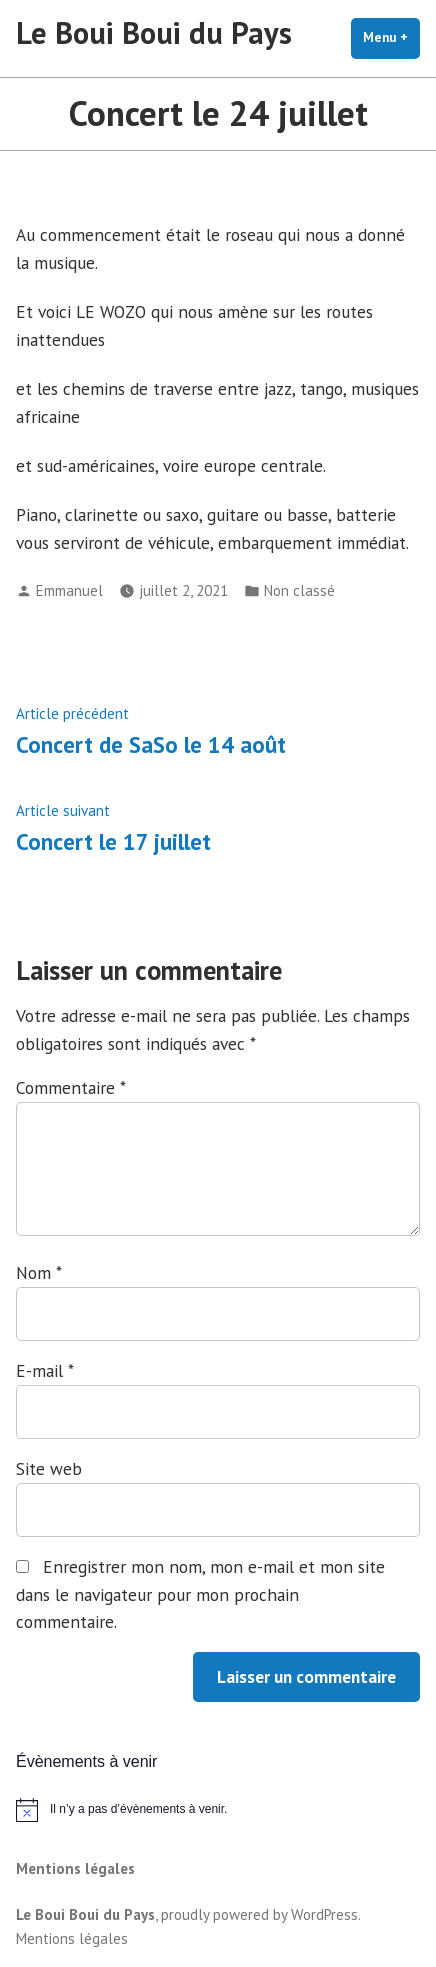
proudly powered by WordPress (259, 1914)
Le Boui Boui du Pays (154, 32)
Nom (38, 1272)
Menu (391, 37)
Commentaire (70, 1087)
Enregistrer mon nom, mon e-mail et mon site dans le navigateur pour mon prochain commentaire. (200, 1594)
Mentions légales (75, 1868)
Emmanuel (69, 590)
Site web (49, 1468)
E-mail (44, 1370)
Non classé (299, 590)
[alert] (218, 1810)
